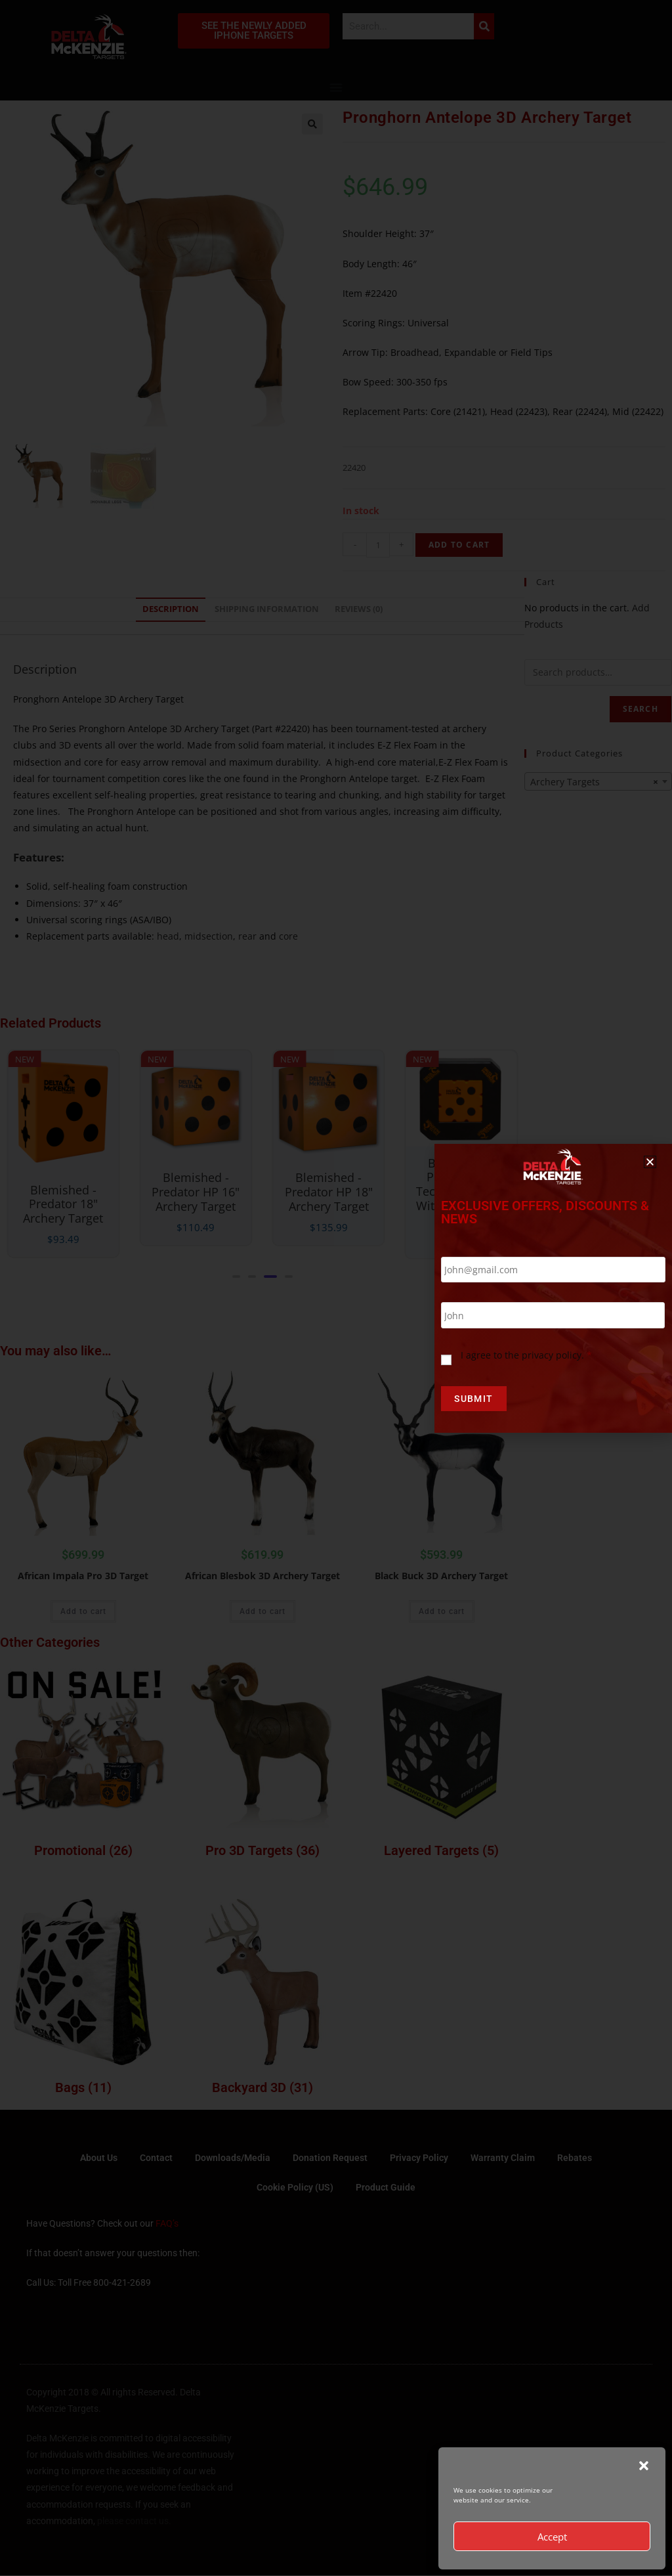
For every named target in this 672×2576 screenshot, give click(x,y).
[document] (336, 1288)
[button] (643, 2465)
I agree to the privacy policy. (526, 1355)
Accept (552, 2536)
